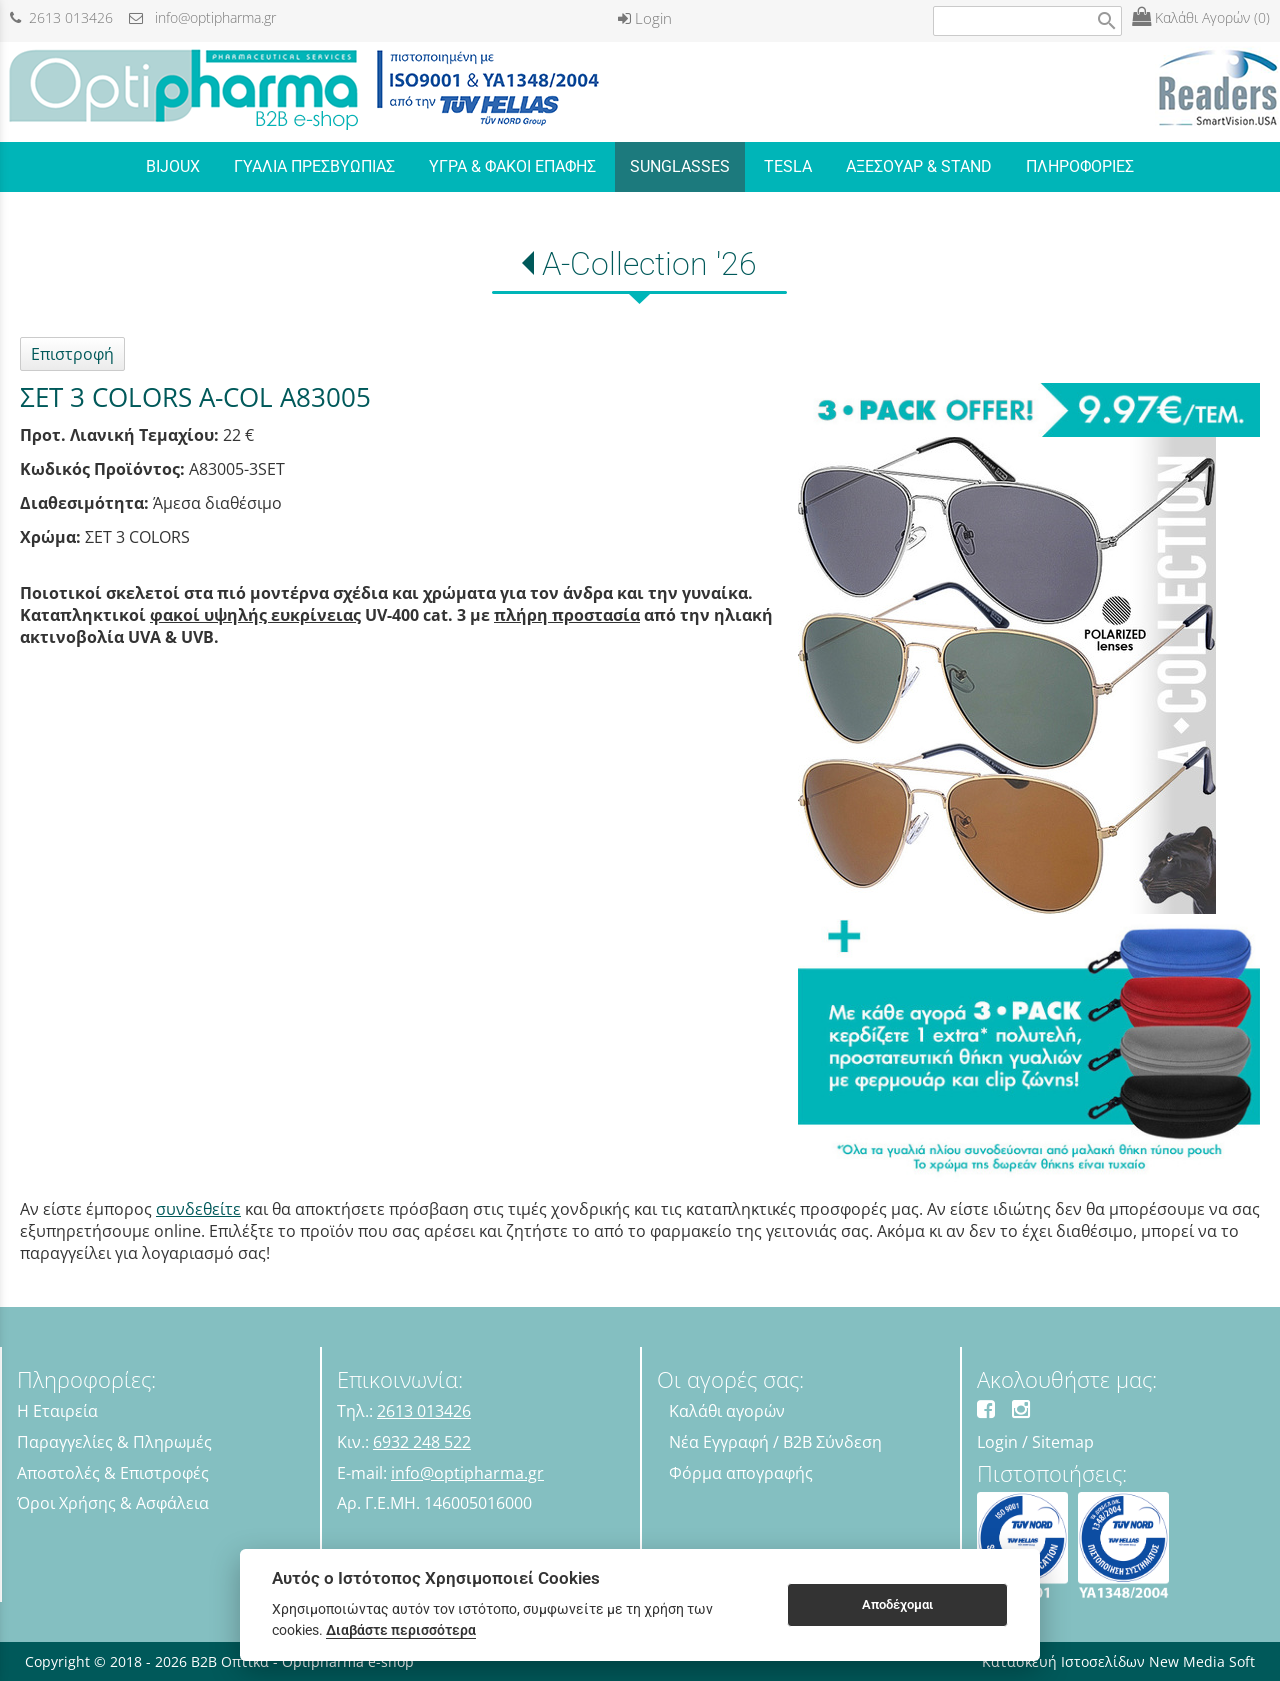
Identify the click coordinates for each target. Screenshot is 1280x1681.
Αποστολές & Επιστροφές (113, 1473)
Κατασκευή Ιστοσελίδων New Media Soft (1118, 1661)
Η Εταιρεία (57, 1411)
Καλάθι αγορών (727, 1411)
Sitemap (1063, 1442)
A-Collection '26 (649, 264)
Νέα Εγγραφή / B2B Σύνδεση (775, 1442)
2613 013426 (61, 17)
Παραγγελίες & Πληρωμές (114, 1442)
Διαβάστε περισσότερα (401, 1630)
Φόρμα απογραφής (741, 1473)
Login (645, 18)
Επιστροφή (72, 354)
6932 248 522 (422, 1442)
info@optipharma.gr (202, 17)
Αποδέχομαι (897, 1604)
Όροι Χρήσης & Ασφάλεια (113, 1503)
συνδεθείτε (198, 1209)
